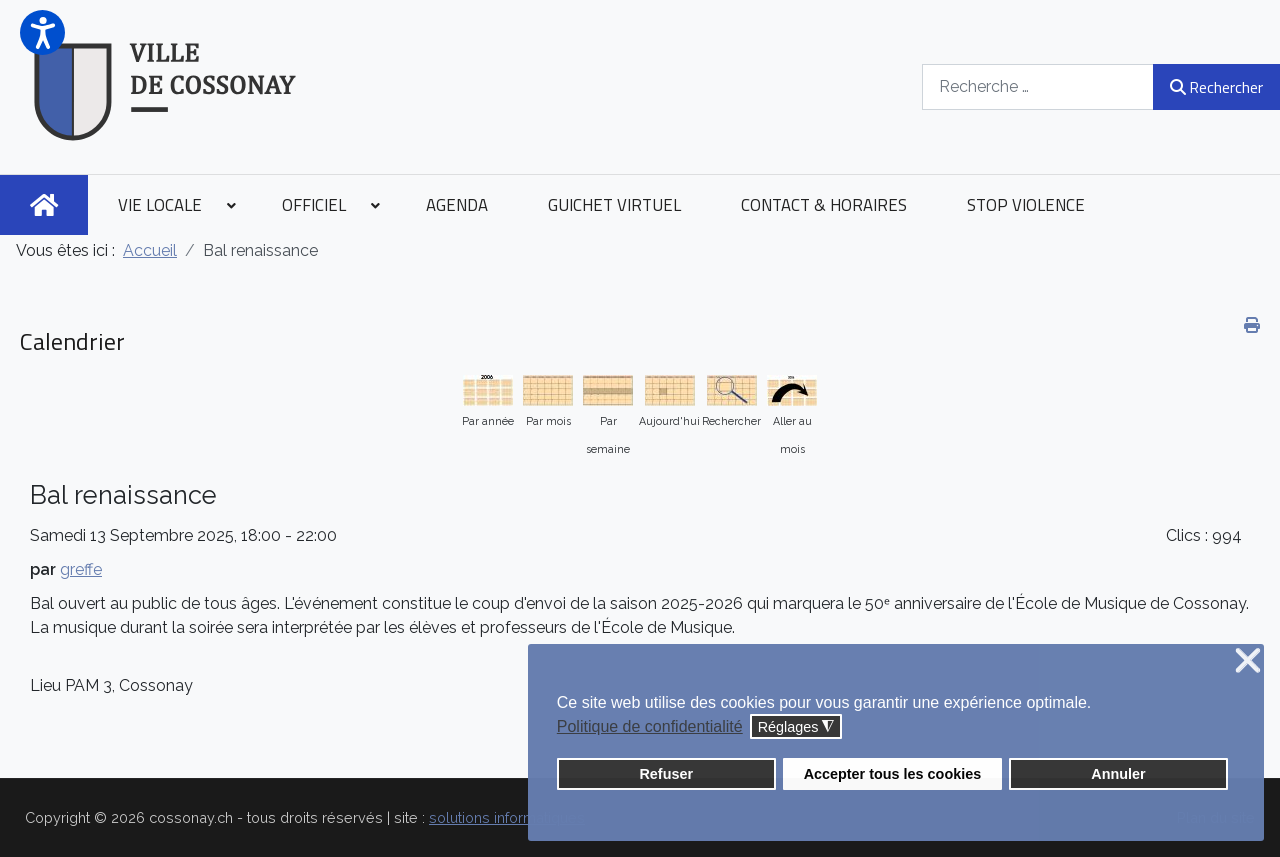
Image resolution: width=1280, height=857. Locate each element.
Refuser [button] (666, 774)
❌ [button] (1248, 661)
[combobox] (1038, 86)
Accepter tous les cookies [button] (893, 774)
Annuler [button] (1118, 774)
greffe (81, 569)
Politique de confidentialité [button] (650, 726)
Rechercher (1216, 87)
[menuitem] (44, 205)
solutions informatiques (507, 817)
